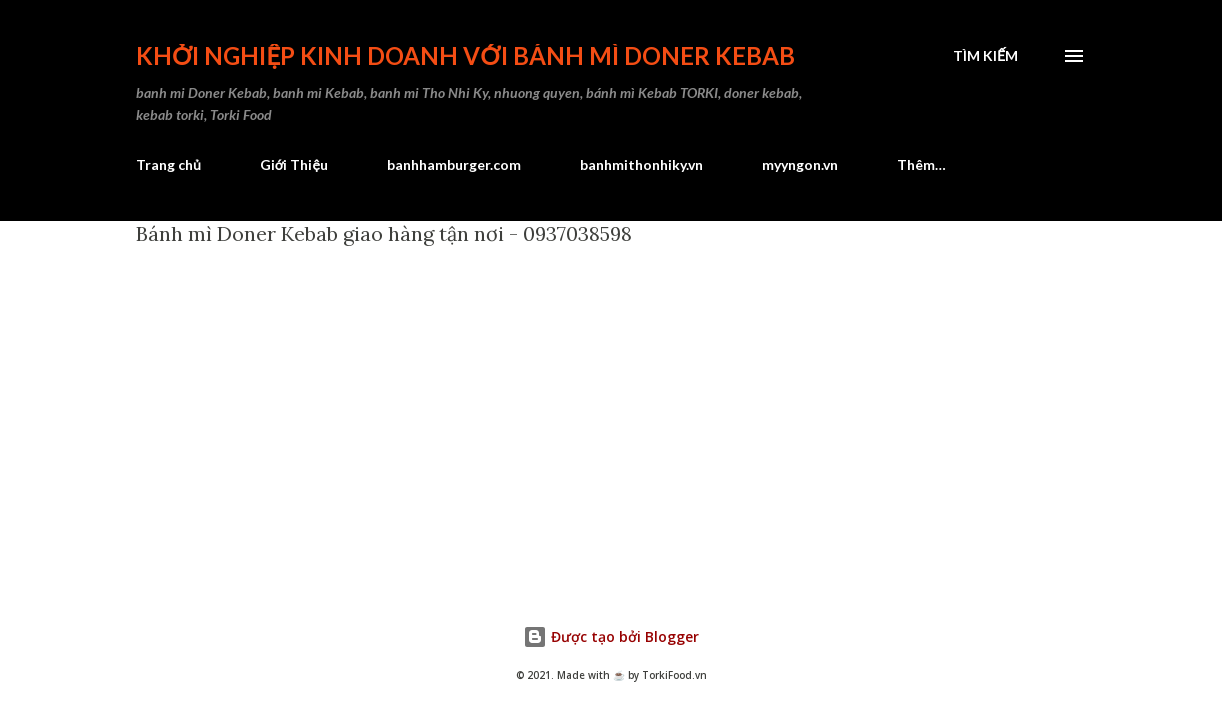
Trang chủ (168, 164)
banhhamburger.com (454, 164)
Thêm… (921, 164)
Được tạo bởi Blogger (611, 636)
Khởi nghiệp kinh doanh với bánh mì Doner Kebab (465, 55)
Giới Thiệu (294, 164)
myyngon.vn (800, 164)
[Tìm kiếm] (985, 56)
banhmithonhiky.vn (641, 164)
